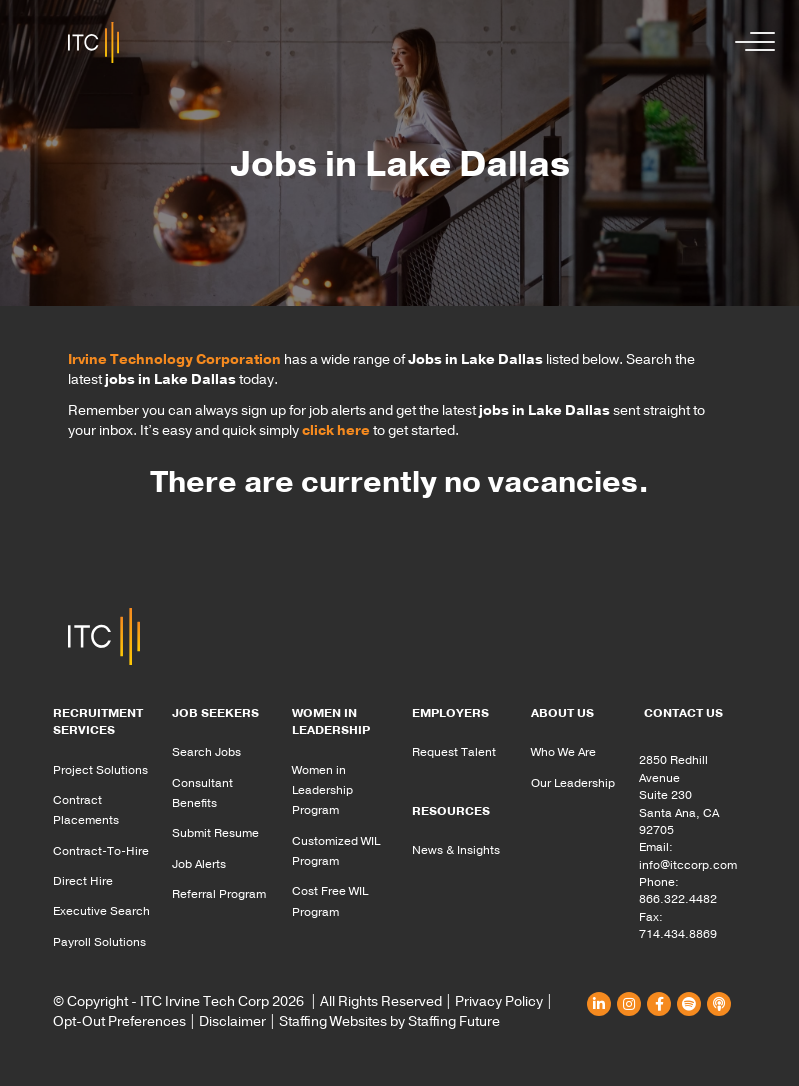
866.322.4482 (678, 899)
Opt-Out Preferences (119, 1021)
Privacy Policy (499, 1001)
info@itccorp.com (688, 865)
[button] (750, 42)
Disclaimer (232, 1021)
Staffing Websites (333, 1021)
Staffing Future (454, 1021)
